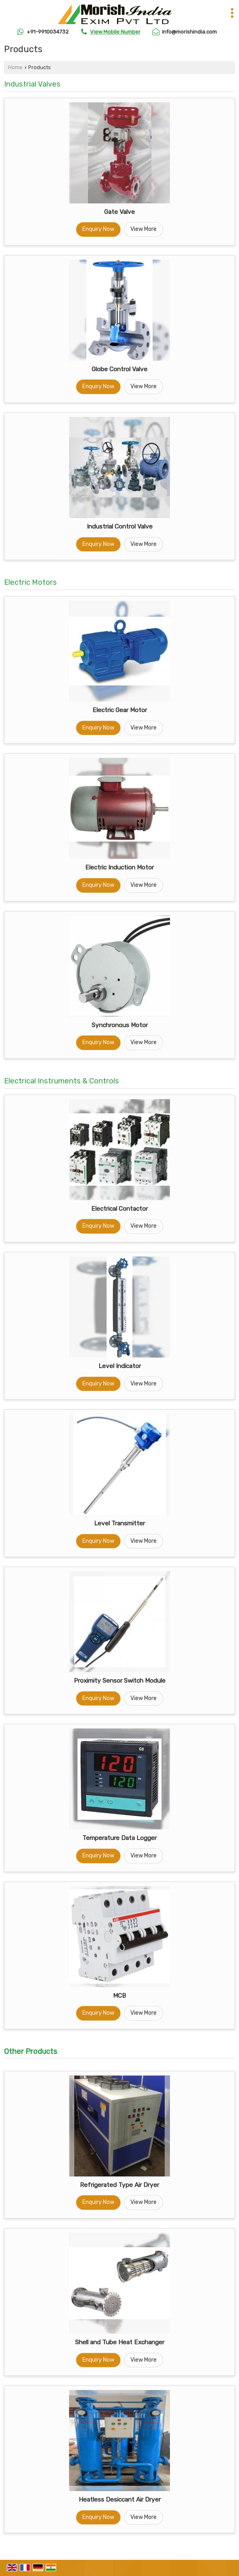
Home (15, 67)
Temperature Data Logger (119, 1838)
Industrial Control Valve (120, 526)
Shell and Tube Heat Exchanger (119, 2342)
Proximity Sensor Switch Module (120, 1680)
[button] (115, 32)
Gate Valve (119, 212)
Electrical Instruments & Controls (61, 1081)
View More (143, 229)
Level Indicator (120, 1366)
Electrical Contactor (119, 1208)
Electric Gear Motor (119, 710)
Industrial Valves (32, 84)
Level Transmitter (119, 1523)
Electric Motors (30, 582)
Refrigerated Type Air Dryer (119, 2185)
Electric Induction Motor (119, 867)
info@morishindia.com (189, 32)
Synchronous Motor (120, 1025)
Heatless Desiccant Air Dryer (120, 2499)
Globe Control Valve (119, 369)
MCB (119, 1995)
